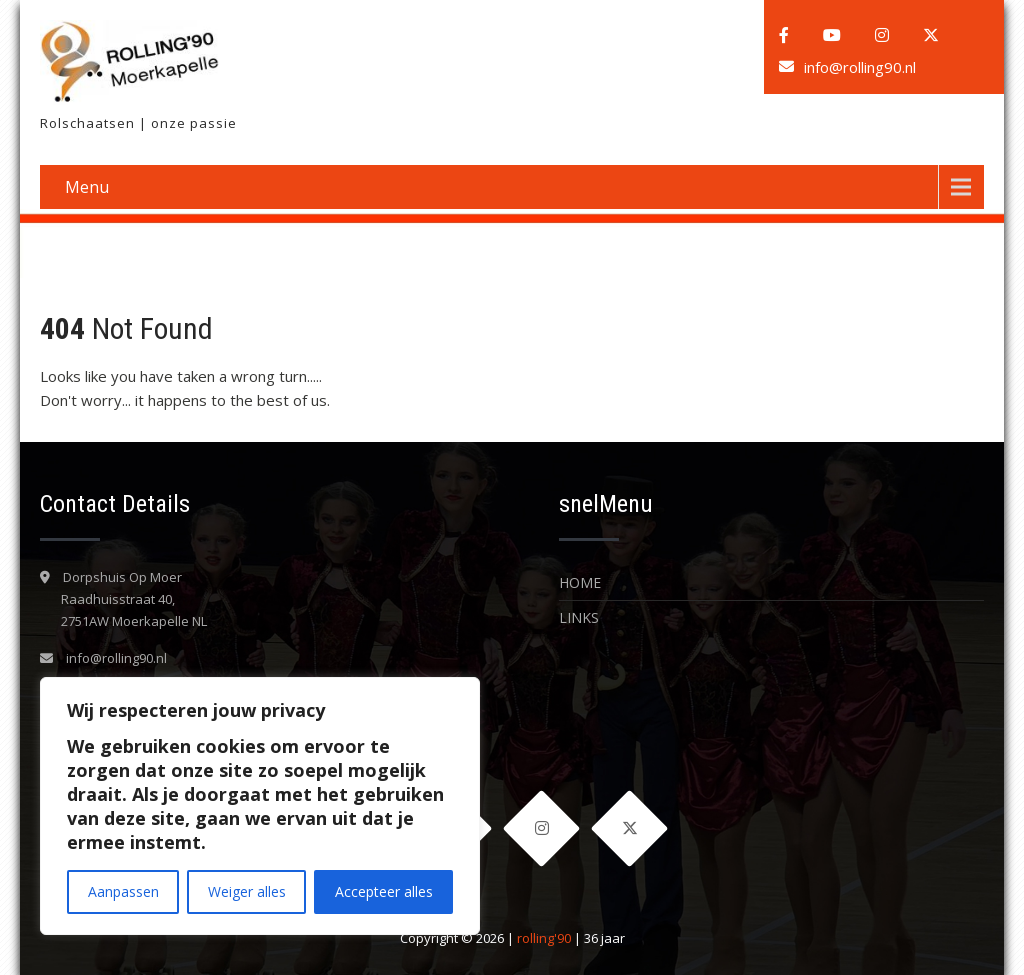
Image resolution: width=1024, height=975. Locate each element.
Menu (87, 187)
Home (580, 582)
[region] (260, 806)
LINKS (579, 617)
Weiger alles (247, 891)
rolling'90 (544, 938)
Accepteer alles (384, 891)
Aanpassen (123, 891)
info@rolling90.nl (860, 67)
